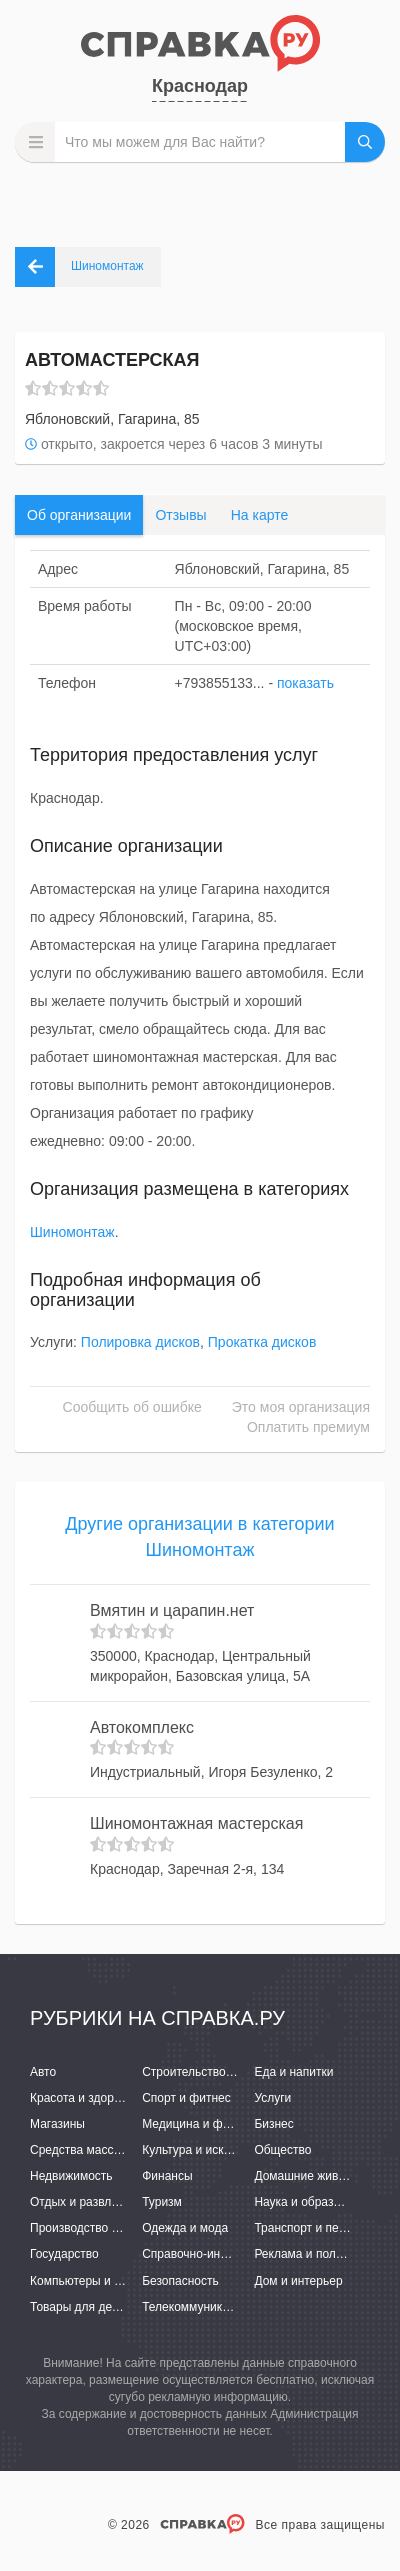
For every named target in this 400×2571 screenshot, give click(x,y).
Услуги (272, 2098)
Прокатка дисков (262, 1342)
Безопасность (180, 2281)
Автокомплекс (142, 1727)
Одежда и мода (185, 2228)
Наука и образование (313, 2202)
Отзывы (180, 515)
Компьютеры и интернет (97, 2281)
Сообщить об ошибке (132, 1407)
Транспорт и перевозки (318, 2228)
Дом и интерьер (298, 2281)
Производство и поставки (100, 2228)
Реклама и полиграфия (318, 2254)
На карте (260, 515)
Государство (64, 2254)
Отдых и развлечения (90, 2202)
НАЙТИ (365, 142)
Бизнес (273, 2124)
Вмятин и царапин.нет (172, 1610)
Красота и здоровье (85, 2098)
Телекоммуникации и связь (217, 2307)
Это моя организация (301, 1407)
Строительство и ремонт (210, 2072)
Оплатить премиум (308, 1427)
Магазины (57, 2124)
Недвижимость (71, 2176)
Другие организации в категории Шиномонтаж (199, 1537)
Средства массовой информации (122, 2150)
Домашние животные (313, 2176)
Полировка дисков (140, 1342)
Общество (282, 2150)
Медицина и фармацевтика (218, 2124)
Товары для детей (80, 2307)
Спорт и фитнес (186, 2098)
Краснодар (200, 86)
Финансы (167, 2176)
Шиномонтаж (72, 1232)
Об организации (79, 515)
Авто (43, 2072)
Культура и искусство (201, 2150)
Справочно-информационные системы (250, 2254)
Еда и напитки (293, 2072)
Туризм (162, 2202)
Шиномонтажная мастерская (196, 1823)
